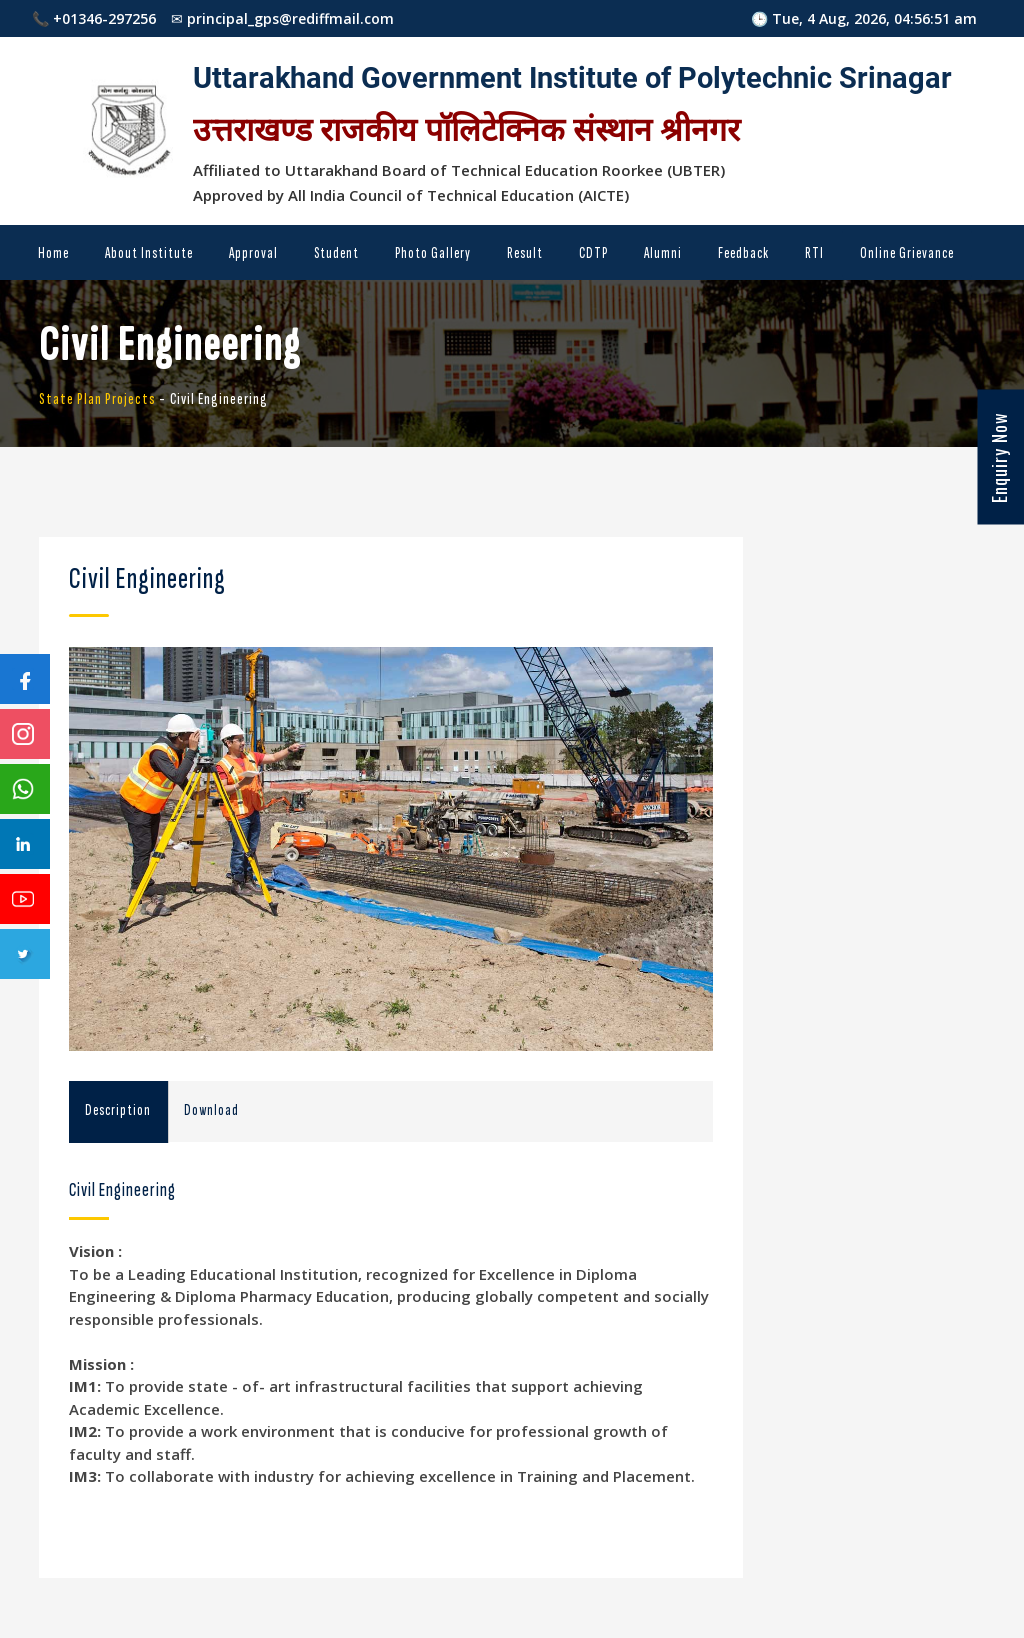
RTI (814, 253)
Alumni (663, 253)
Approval (253, 253)
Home (53, 253)
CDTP (593, 253)
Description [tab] (118, 1110)
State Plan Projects (97, 399)
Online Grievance (907, 253)
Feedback (743, 253)
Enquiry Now (999, 457)
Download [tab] (211, 1110)
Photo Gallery (433, 253)
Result (525, 253)
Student (336, 253)
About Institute (149, 253)
